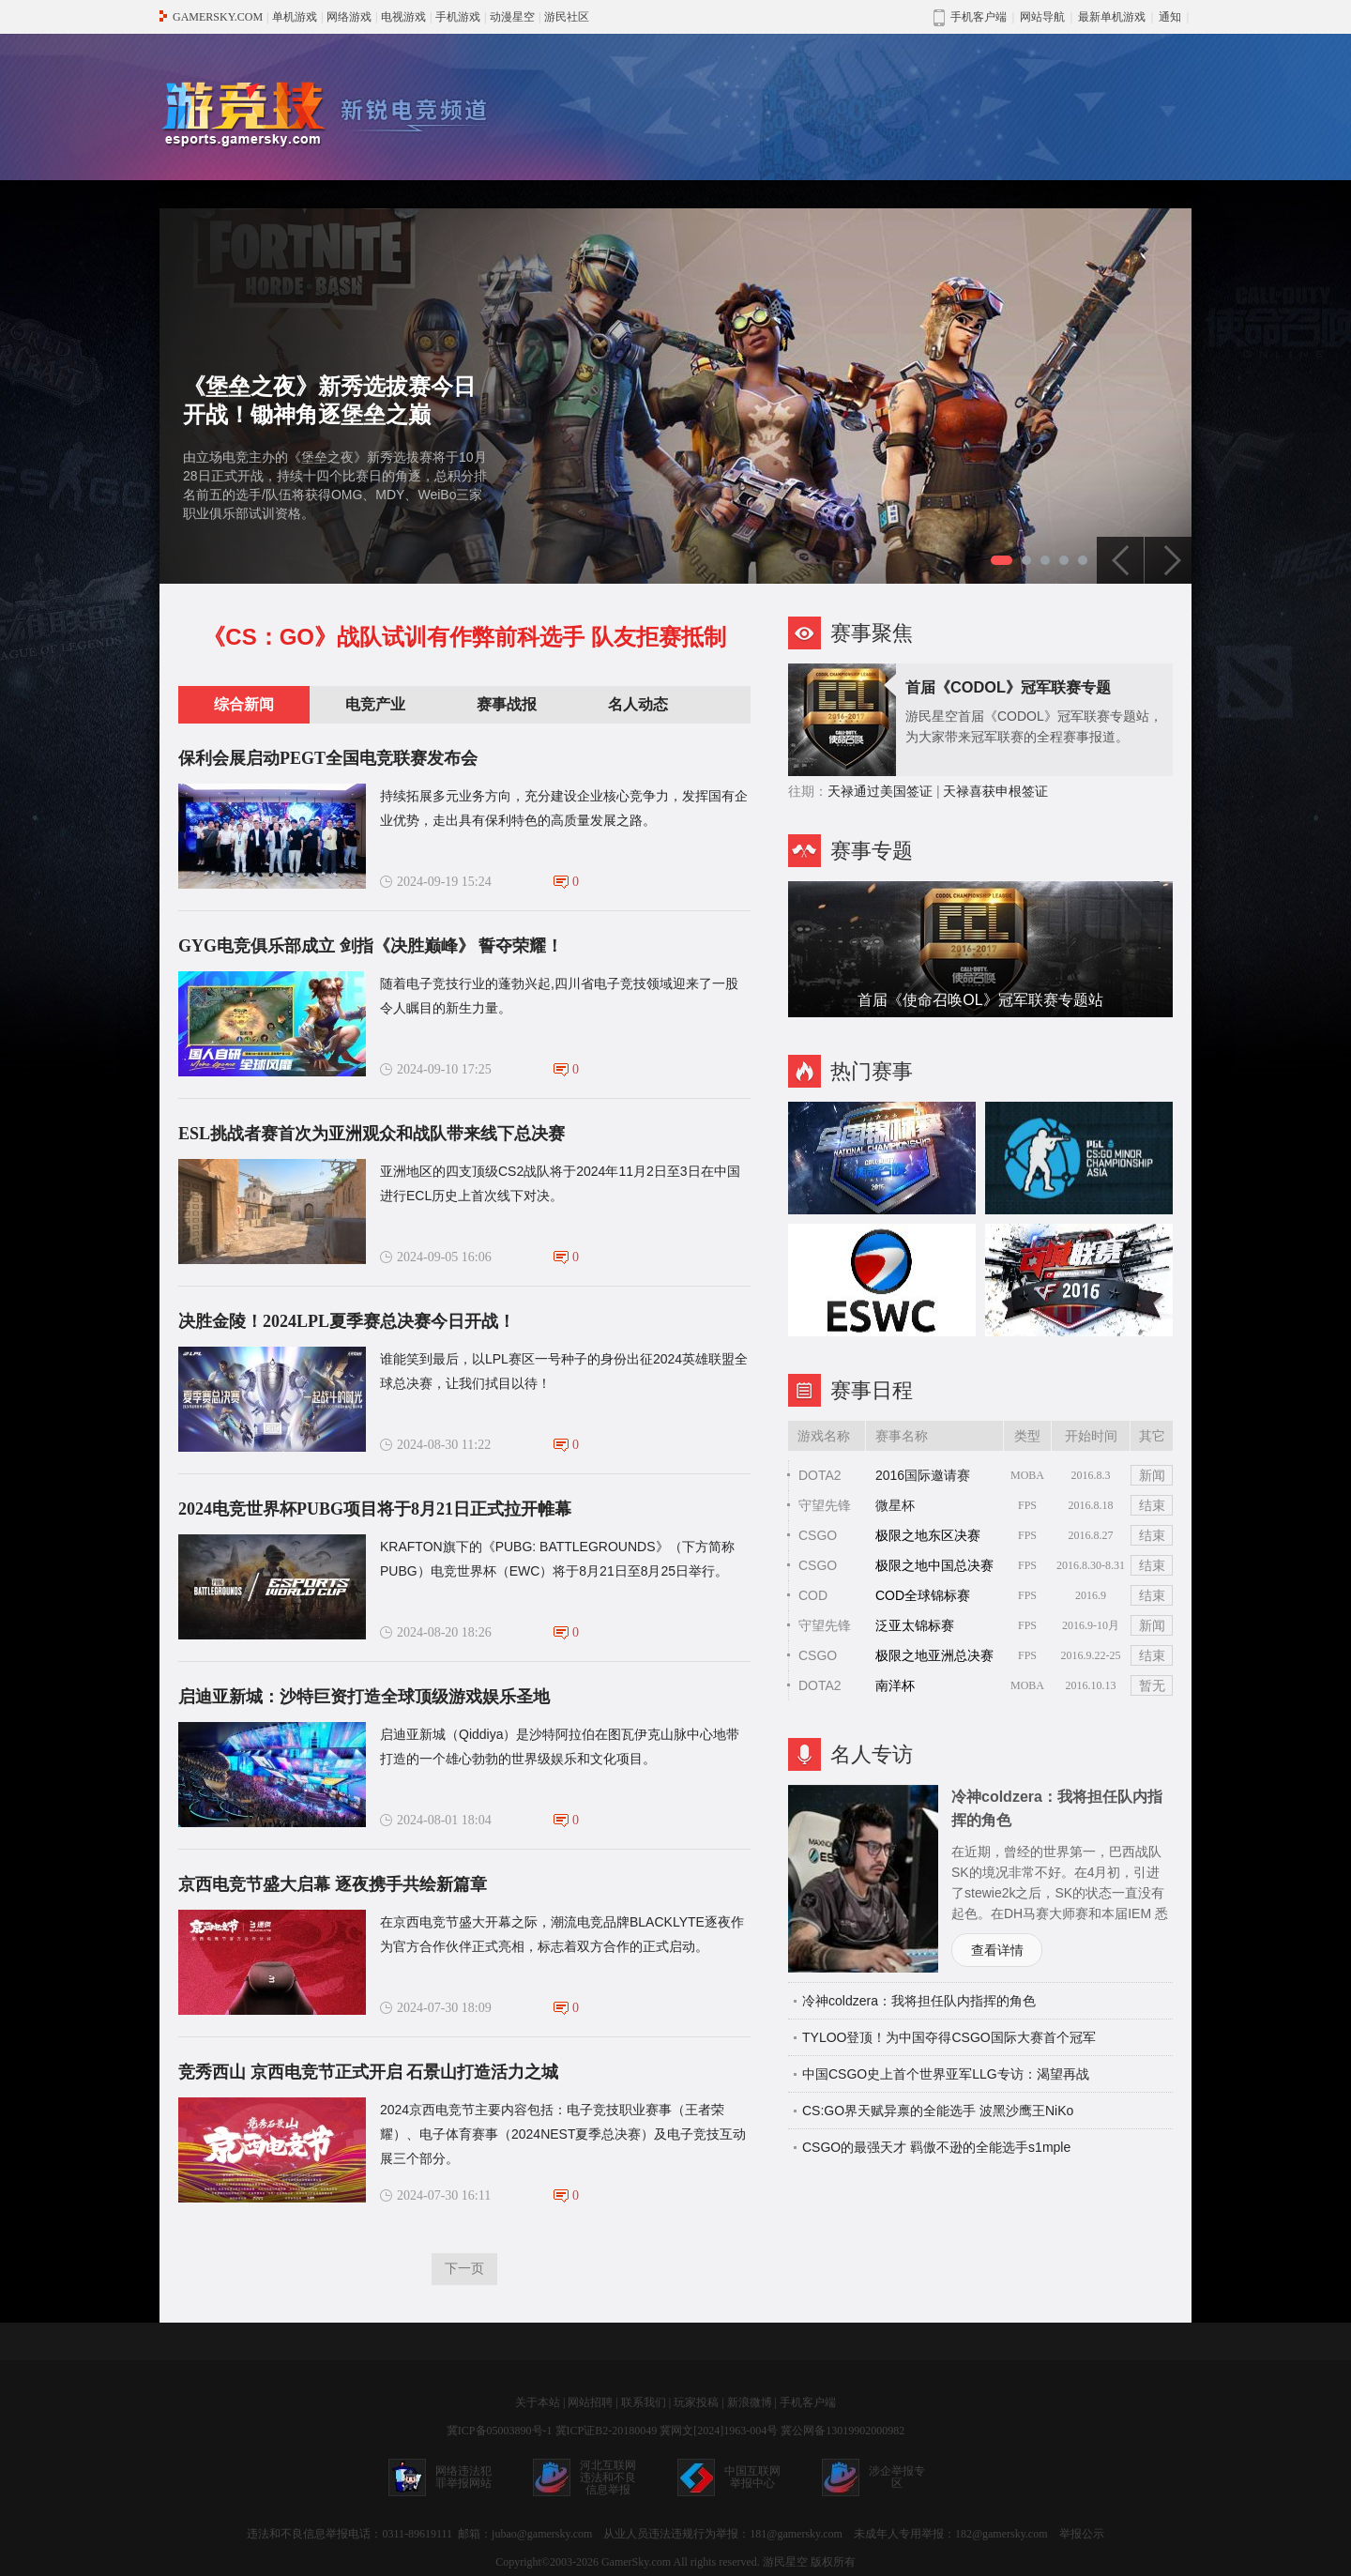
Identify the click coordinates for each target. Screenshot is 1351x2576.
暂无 (1152, 1685)
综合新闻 (244, 704)
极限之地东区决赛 (927, 1535)
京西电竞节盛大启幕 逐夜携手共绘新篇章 (332, 1884)
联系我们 (643, 2402)
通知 (1170, 16)
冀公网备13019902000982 (842, 2430)
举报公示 (1081, 2533)
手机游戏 (457, 16)
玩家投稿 (696, 2402)
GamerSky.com (636, 2561)
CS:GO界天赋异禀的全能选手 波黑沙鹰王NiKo (937, 2110)
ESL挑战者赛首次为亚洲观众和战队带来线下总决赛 (371, 1133)
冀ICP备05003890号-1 (500, 2430)
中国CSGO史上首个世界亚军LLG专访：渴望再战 (945, 2073)
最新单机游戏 (1112, 16)
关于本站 (537, 2402)
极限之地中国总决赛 (934, 1565)
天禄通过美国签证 (880, 791)
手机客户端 (808, 2402)
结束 (1152, 1505)
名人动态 (638, 704)
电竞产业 (375, 704)
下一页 (464, 2269)
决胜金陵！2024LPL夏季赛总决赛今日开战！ (346, 1321)
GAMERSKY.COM (218, 16)
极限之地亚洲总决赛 (934, 1655)
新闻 (1152, 1475)
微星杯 (895, 1505)
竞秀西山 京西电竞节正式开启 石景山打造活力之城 (368, 2072)
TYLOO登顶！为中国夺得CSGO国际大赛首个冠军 (949, 2037)
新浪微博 (749, 2402)
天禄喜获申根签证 (995, 791)
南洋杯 (895, 1685)
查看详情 (997, 1950)
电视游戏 (403, 16)
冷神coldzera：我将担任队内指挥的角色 (919, 2000)
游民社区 (566, 16)
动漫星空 (512, 16)
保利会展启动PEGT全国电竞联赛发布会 (328, 758)
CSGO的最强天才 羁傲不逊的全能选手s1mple (936, 2147)
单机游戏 (294, 16)
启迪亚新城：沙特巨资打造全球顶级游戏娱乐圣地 (364, 1696)
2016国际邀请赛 (922, 1475)
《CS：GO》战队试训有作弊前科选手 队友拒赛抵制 (464, 636)
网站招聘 (590, 2402)
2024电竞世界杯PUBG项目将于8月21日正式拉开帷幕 (374, 1509)
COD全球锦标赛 (922, 1595)
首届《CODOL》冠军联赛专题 (1008, 686)
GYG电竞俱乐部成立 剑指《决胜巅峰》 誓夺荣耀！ (370, 946)
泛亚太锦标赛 (914, 1625)
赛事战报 (507, 704)
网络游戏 (349, 16)
